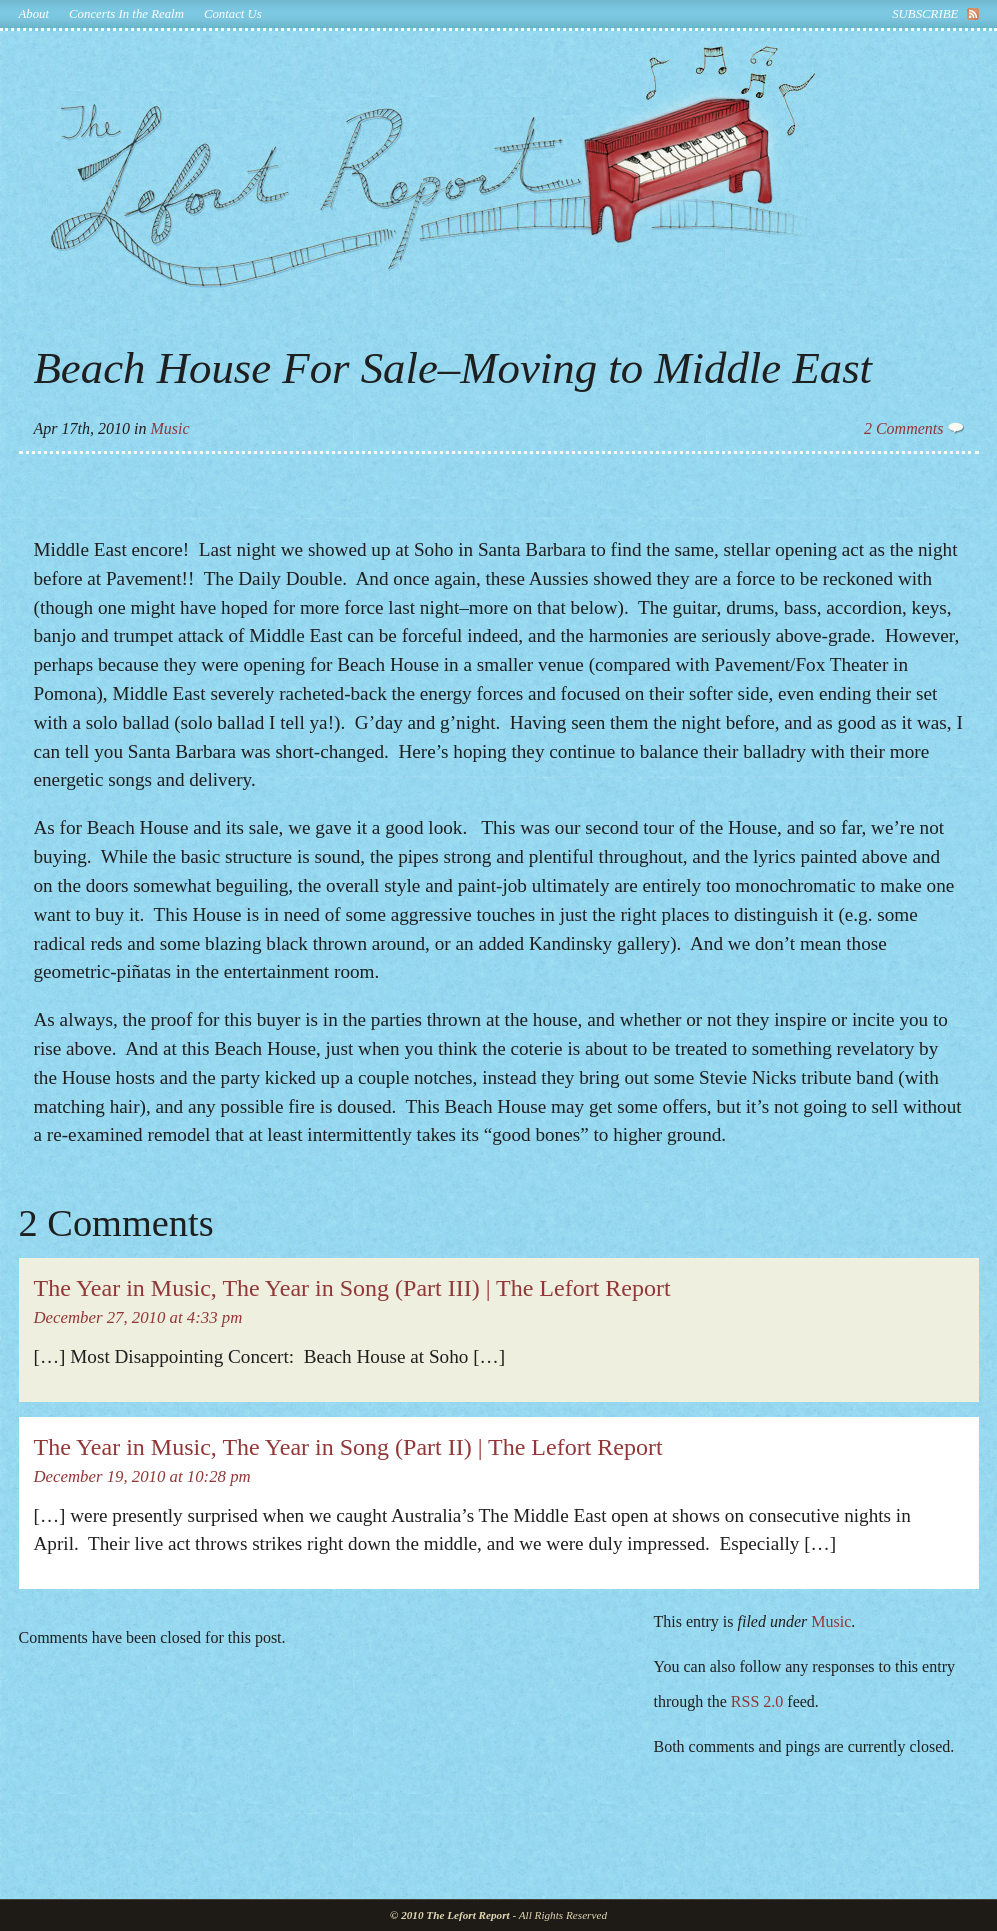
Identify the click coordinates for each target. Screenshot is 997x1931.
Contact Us (233, 14)
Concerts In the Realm (126, 14)
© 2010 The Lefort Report (450, 1915)
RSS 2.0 (757, 1701)
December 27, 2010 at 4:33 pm (138, 1317)
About (34, 14)
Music (169, 428)
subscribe (925, 14)
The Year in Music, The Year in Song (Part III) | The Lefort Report (352, 1288)
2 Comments (914, 428)
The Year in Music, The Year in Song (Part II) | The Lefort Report (348, 1447)
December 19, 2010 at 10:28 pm (142, 1476)
